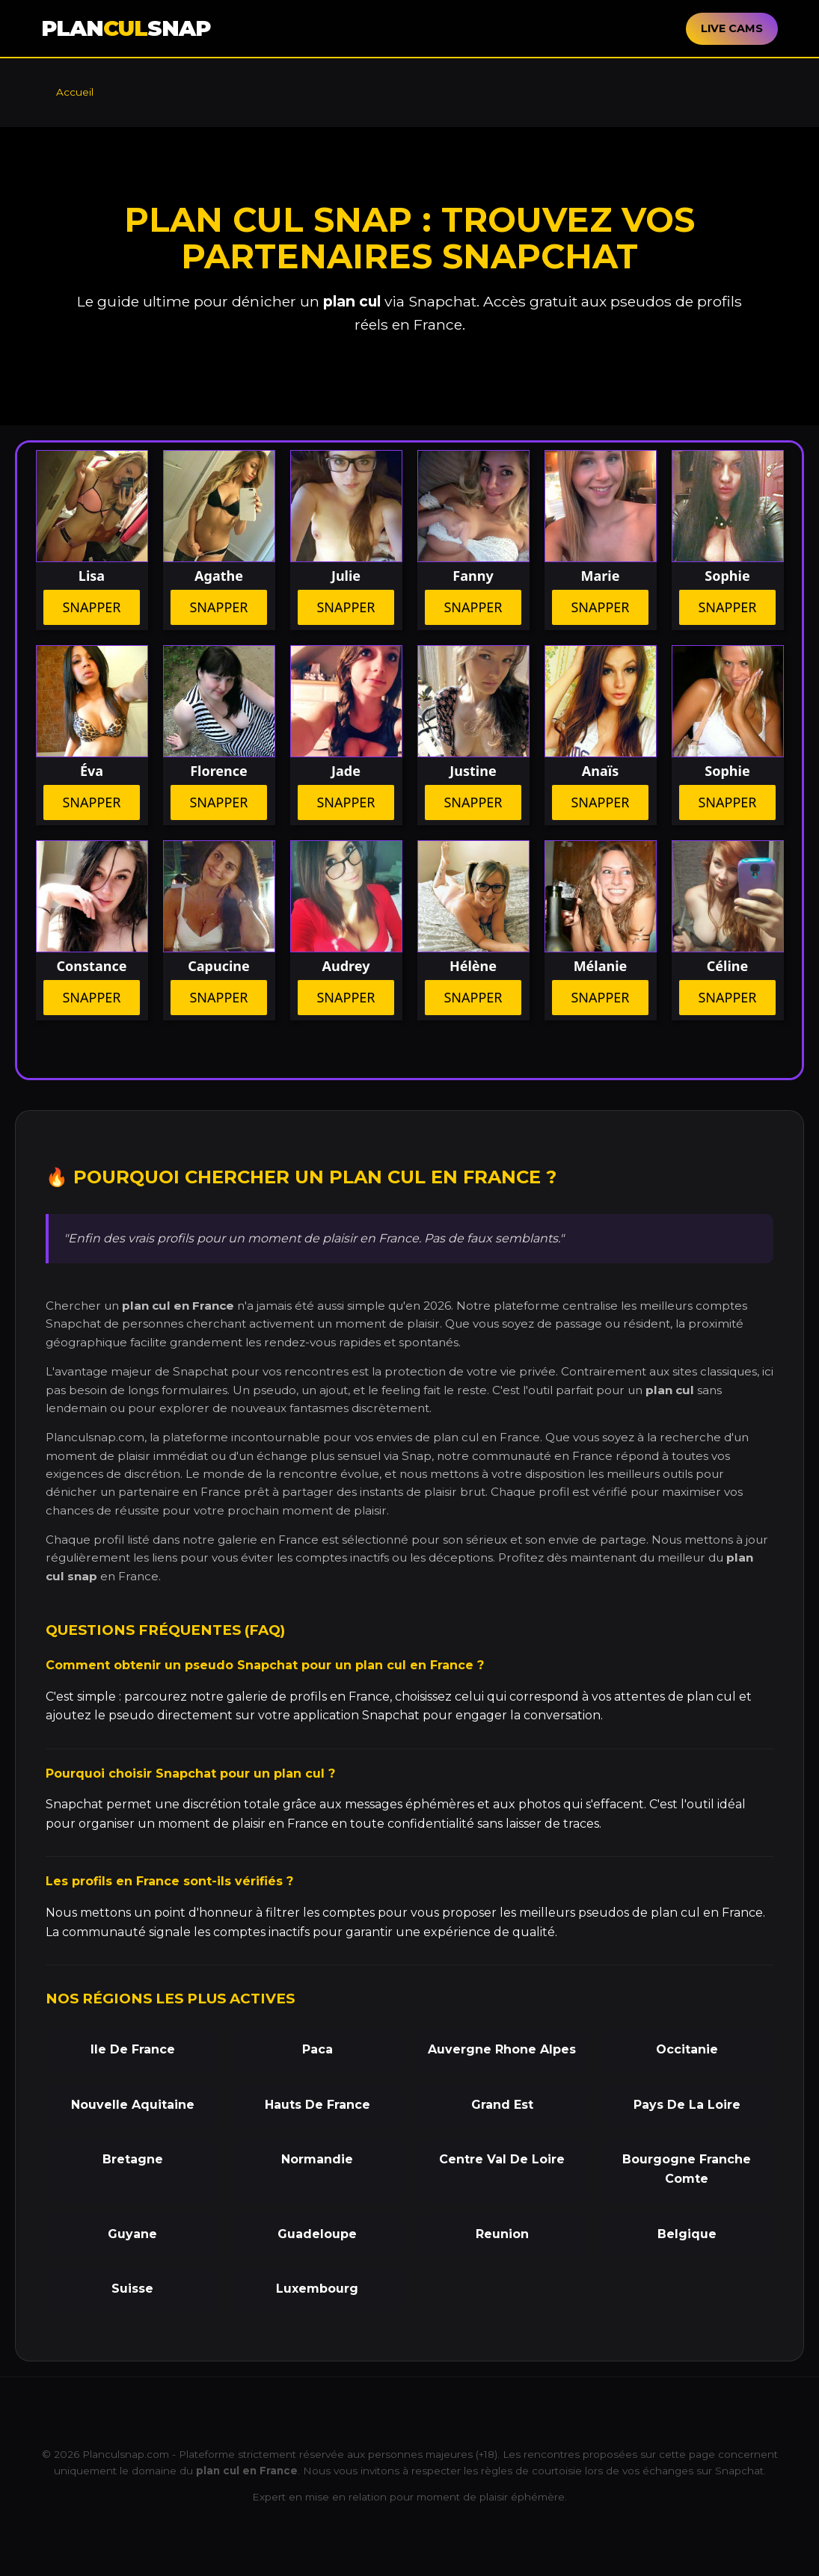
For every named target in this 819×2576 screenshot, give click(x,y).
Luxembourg (317, 2288)
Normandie (317, 2159)
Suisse (132, 2288)
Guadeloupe (317, 2234)
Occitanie (687, 2049)
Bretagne (132, 2159)
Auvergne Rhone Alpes (502, 2049)
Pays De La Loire (687, 2105)
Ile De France (133, 2049)
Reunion (502, 2234)
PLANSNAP (125, 28)
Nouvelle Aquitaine (132, 2105)
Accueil (74, 92)
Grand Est (502, 2105)
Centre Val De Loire (502, 2159)
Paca (317, 2049)
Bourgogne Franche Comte (686, 2169)
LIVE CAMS (732, 28)
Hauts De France (317, 2105)
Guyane (132, 2234)
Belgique (687, 2234)
